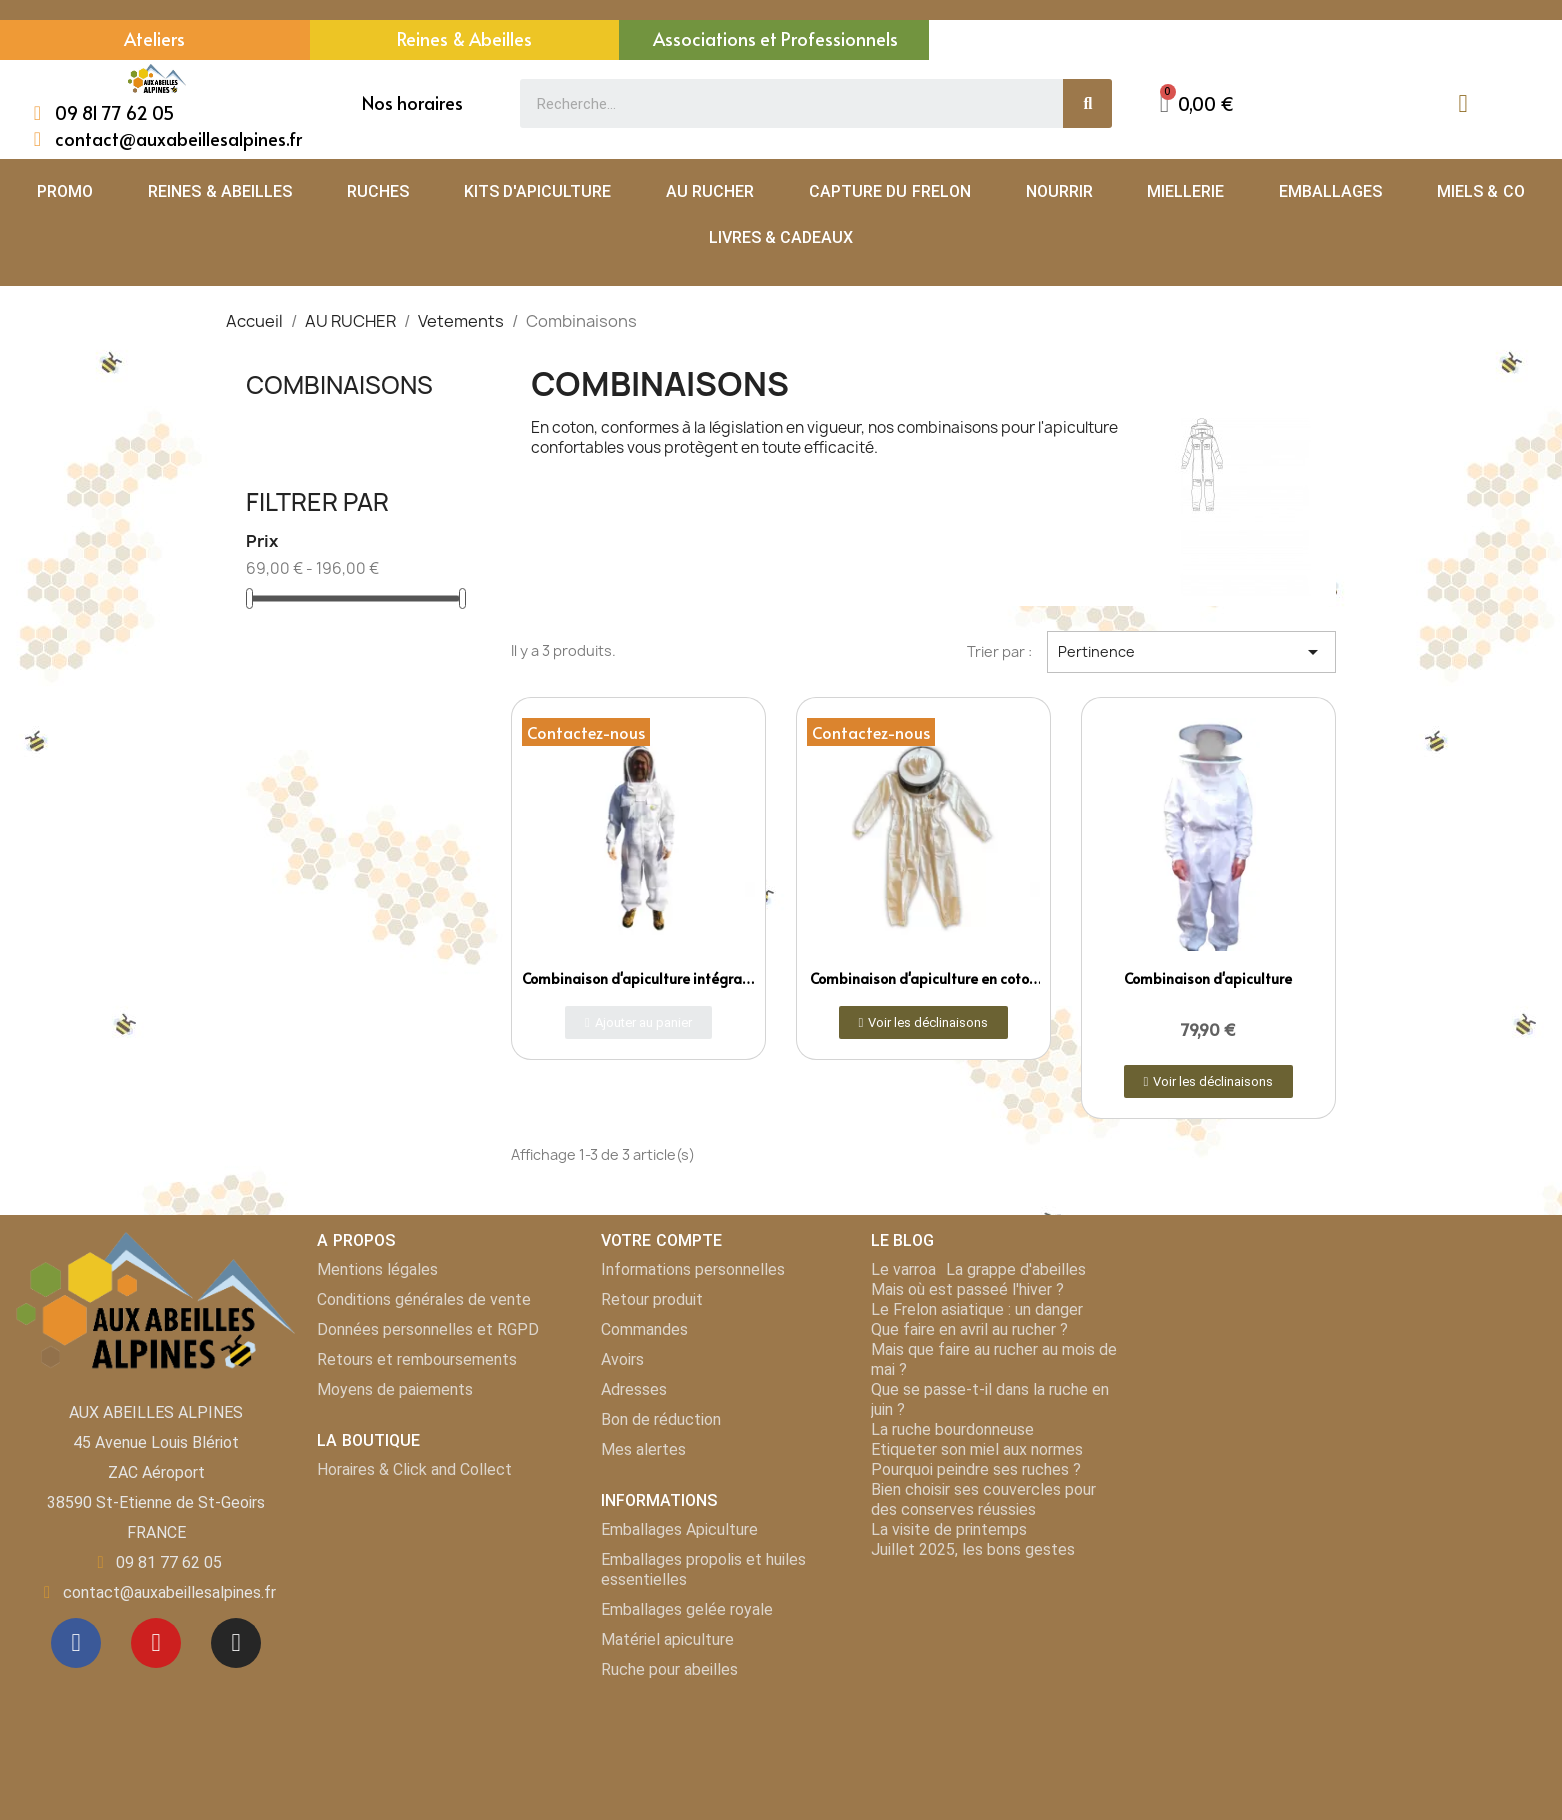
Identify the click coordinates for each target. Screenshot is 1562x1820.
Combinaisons (339, 385)
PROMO (65, 191)
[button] (1197, 103)
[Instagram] (236, 1643)
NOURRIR (1059, 191)
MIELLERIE (1185, 191)
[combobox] (780, 103)
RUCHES (378, 191)
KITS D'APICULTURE (537, 191)
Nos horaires (412, 102)
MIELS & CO (1481, 191)
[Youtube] (156, 1643)
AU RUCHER (710, 191)
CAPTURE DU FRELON (890, 191)
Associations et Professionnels (775, 38)
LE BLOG (902, 1240)
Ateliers (154, 38)
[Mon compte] (1462, 103)
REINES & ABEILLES (220, 191)
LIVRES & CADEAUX (781, 237)
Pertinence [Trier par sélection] (1191, 652)
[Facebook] (76, 1643)
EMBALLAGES (1330, 191)
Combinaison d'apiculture (1208, 978)
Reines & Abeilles (464, 38)
